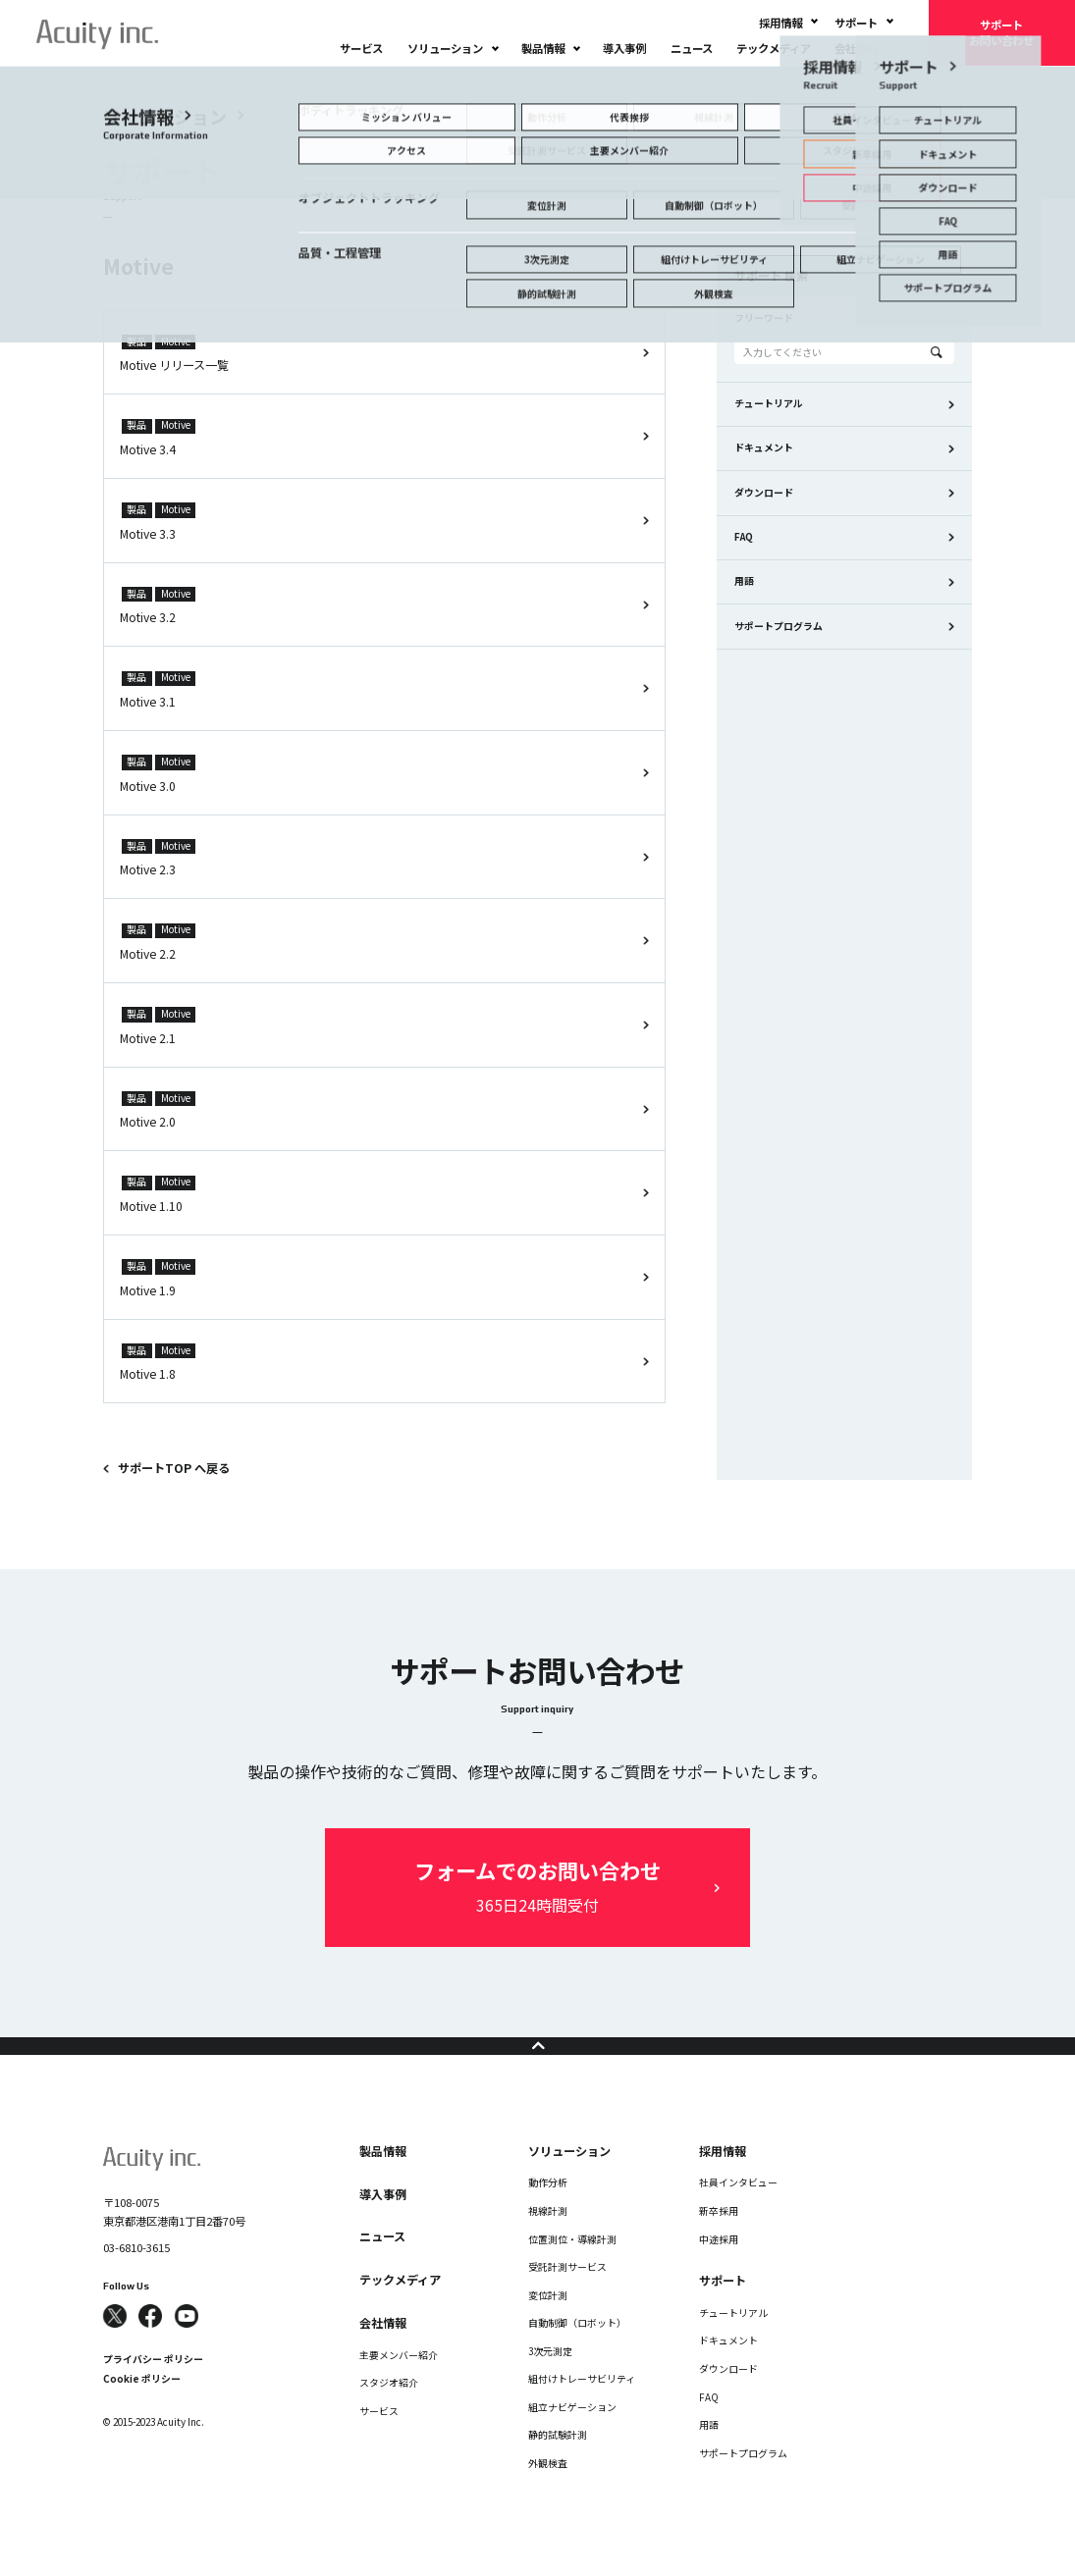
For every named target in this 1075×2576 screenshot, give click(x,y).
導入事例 (624, 48)
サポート (856, 22)
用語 (744, 581)
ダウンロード (763, 492)
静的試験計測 (557, 2465)
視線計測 (547, 2240)
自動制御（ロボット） (577, 2353)
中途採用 (718, 2269)
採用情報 (780, 22)
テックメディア (773, 48)
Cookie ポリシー (142, 2409)
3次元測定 (550, 2381)
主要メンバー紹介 (398, 2385)
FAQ (743, 537)
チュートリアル (768, 403)
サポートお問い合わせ (1001, 32)
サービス (361, 48)
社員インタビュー (738, 2213)
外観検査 (547, 2492)
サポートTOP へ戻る (174, 1468)
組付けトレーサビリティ (581, 2409)
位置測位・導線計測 (572, 2269)
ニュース (692, 48)
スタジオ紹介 (388, 2412)
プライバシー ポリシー (153, 2389)
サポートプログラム (778, 626)
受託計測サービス (567, 2296)
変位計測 (547, 2325)
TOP (45, 82)
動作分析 (547, 2213)
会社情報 (856, 48)
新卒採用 (718, 2240)
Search (936, 352)
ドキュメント (763, 447)
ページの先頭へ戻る (537, 2061)
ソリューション (445, 48)
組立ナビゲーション (572, 2437)
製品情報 (542, 48)
